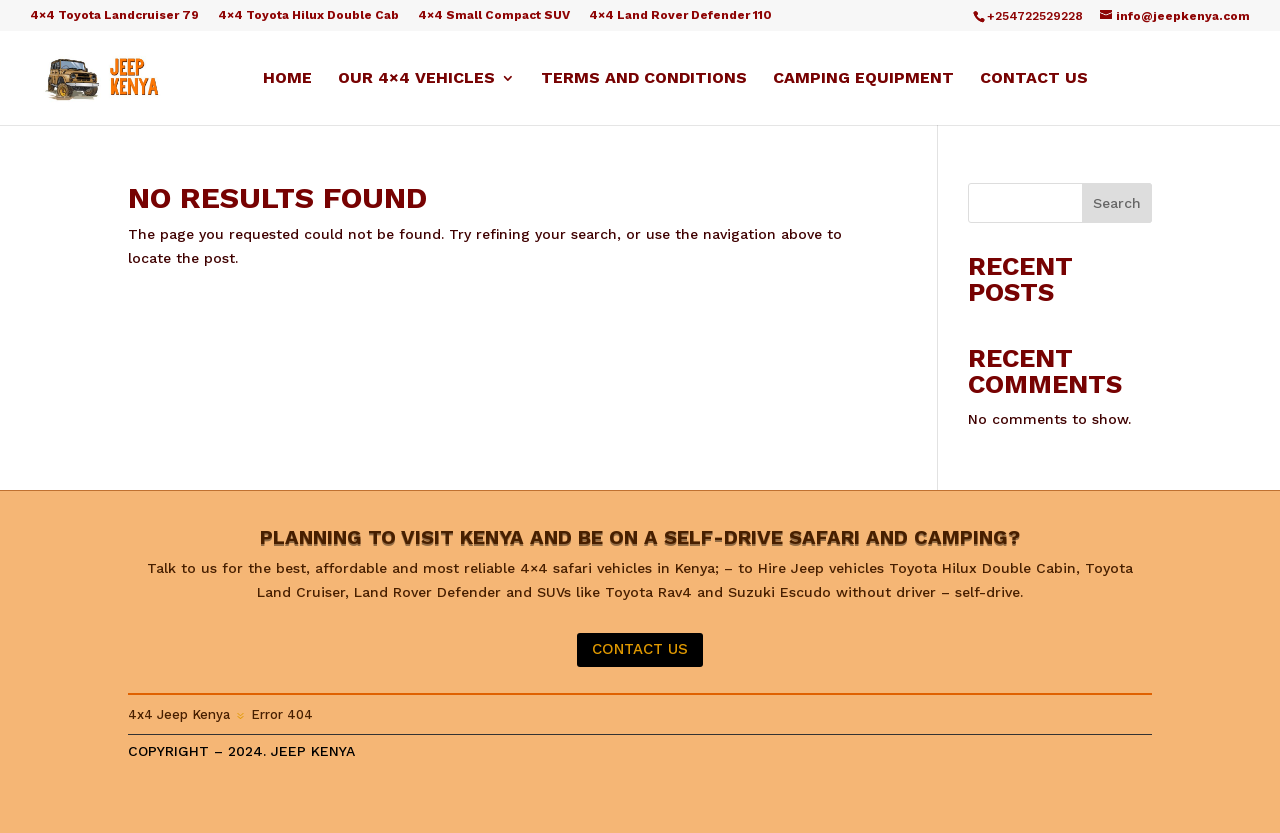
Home (287, 79)
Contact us (1034, 79)
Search (1117, 203)
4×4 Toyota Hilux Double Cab (308, 15)
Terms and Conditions (644, 79)
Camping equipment (863, 79)
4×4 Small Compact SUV (494, 15)
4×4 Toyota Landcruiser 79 (114, 15)
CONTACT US (640, 649)
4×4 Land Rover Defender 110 (680, 15)
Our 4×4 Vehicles (416, 79)
